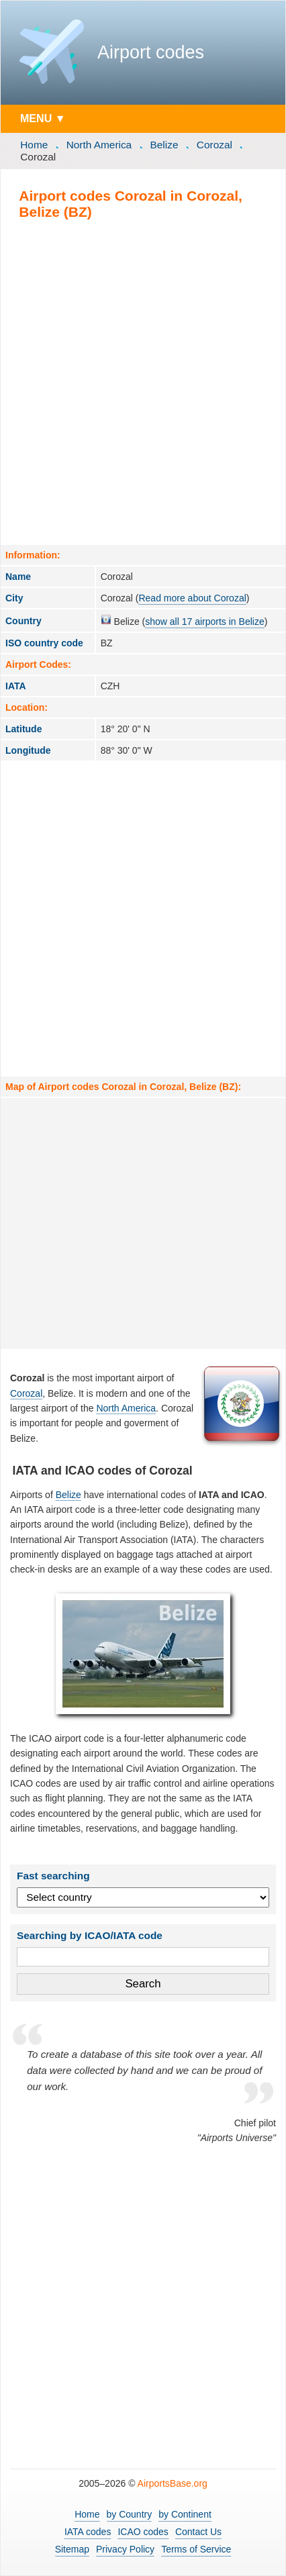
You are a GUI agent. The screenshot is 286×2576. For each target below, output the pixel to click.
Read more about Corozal (192, 598)
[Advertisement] (143, 382)
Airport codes (150, 52)
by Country (129, 2514)
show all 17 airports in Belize (204, 621)
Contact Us (198, 2531)
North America (99, 144)
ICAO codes (142, 2531)
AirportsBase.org (172, 2483)
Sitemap (72, 2549)
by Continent (184, 2514)
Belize (164, 144)
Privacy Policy (125, 2549)
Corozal (214, 144)
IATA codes (87, 2531)
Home (34, 144)
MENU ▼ (43, 118)
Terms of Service (196, 2549)
